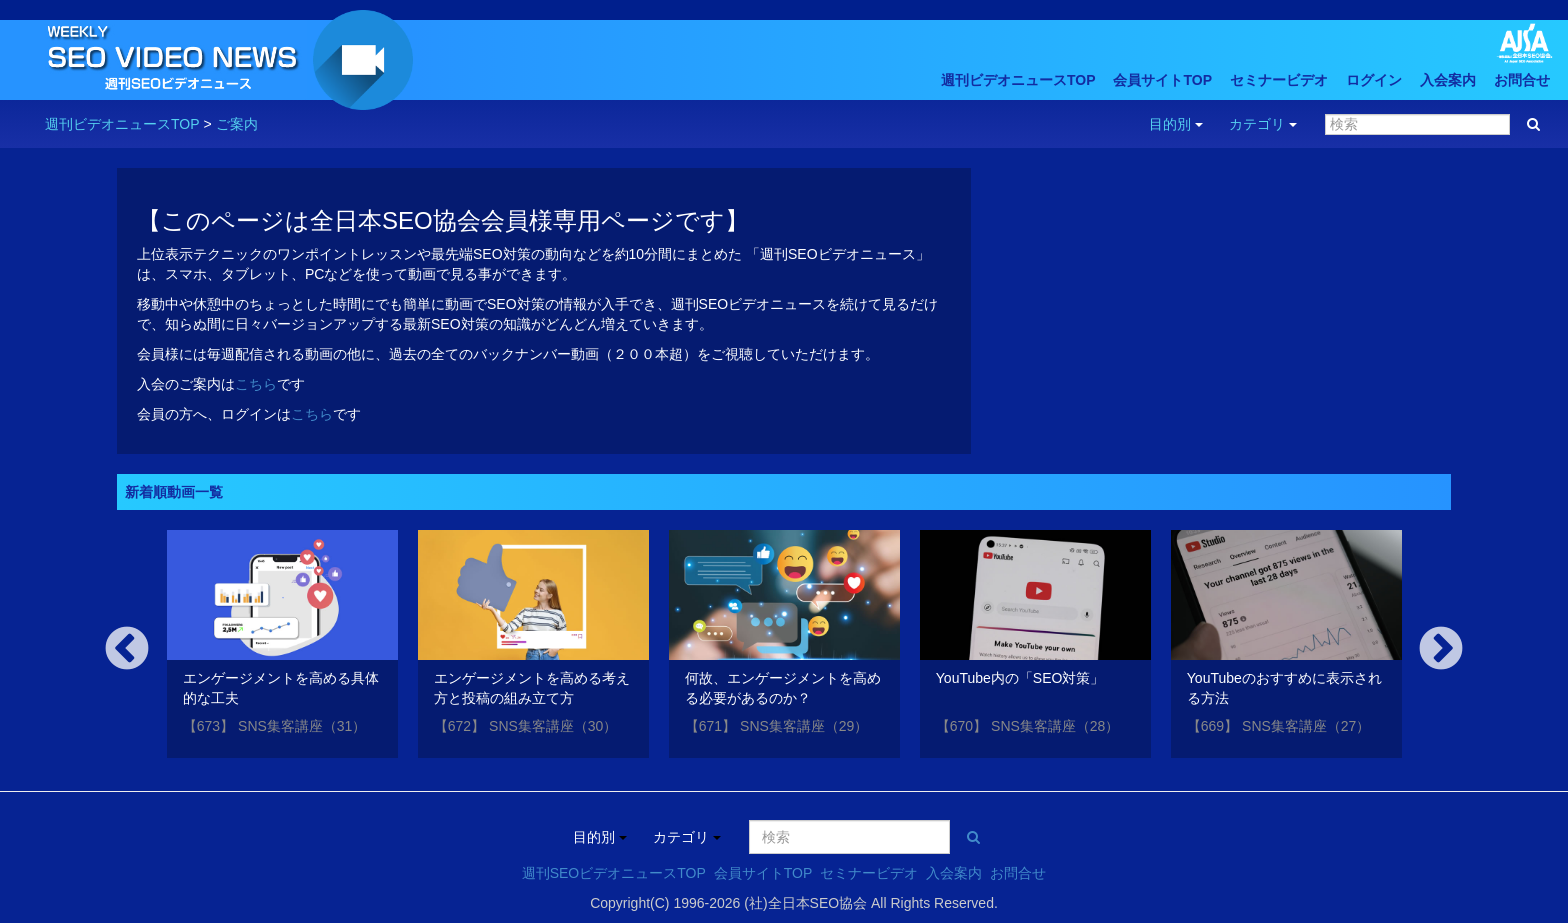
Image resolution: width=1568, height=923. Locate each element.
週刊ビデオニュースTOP (1018, 80)
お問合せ (1522, 80)
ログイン (1374, 80)
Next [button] (1441, 650)
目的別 (1176, 124)
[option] (282, 647)
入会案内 (1448, 80)
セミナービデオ (1279, 80)
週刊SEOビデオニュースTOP (614, 873)
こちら (256, 384)
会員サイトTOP (1162, 80)
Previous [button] (127, 650)
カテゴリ (1263, 124)
